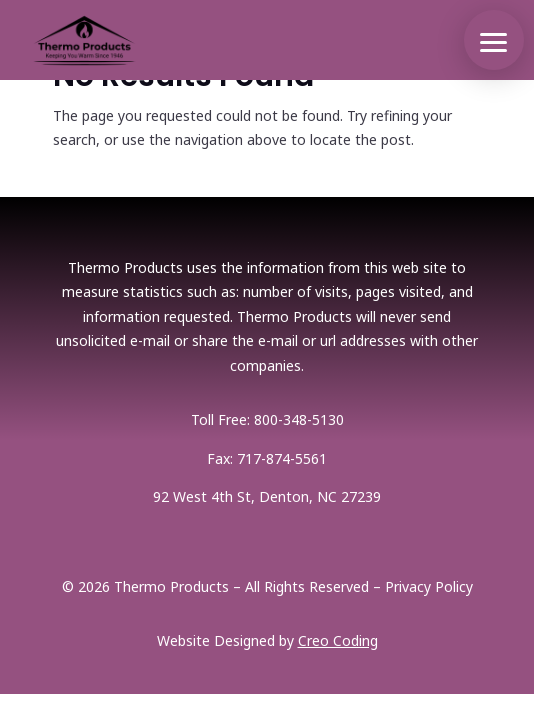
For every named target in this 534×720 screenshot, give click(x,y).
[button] (494, 40)
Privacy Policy (429, 586)
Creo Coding (338, 640)
